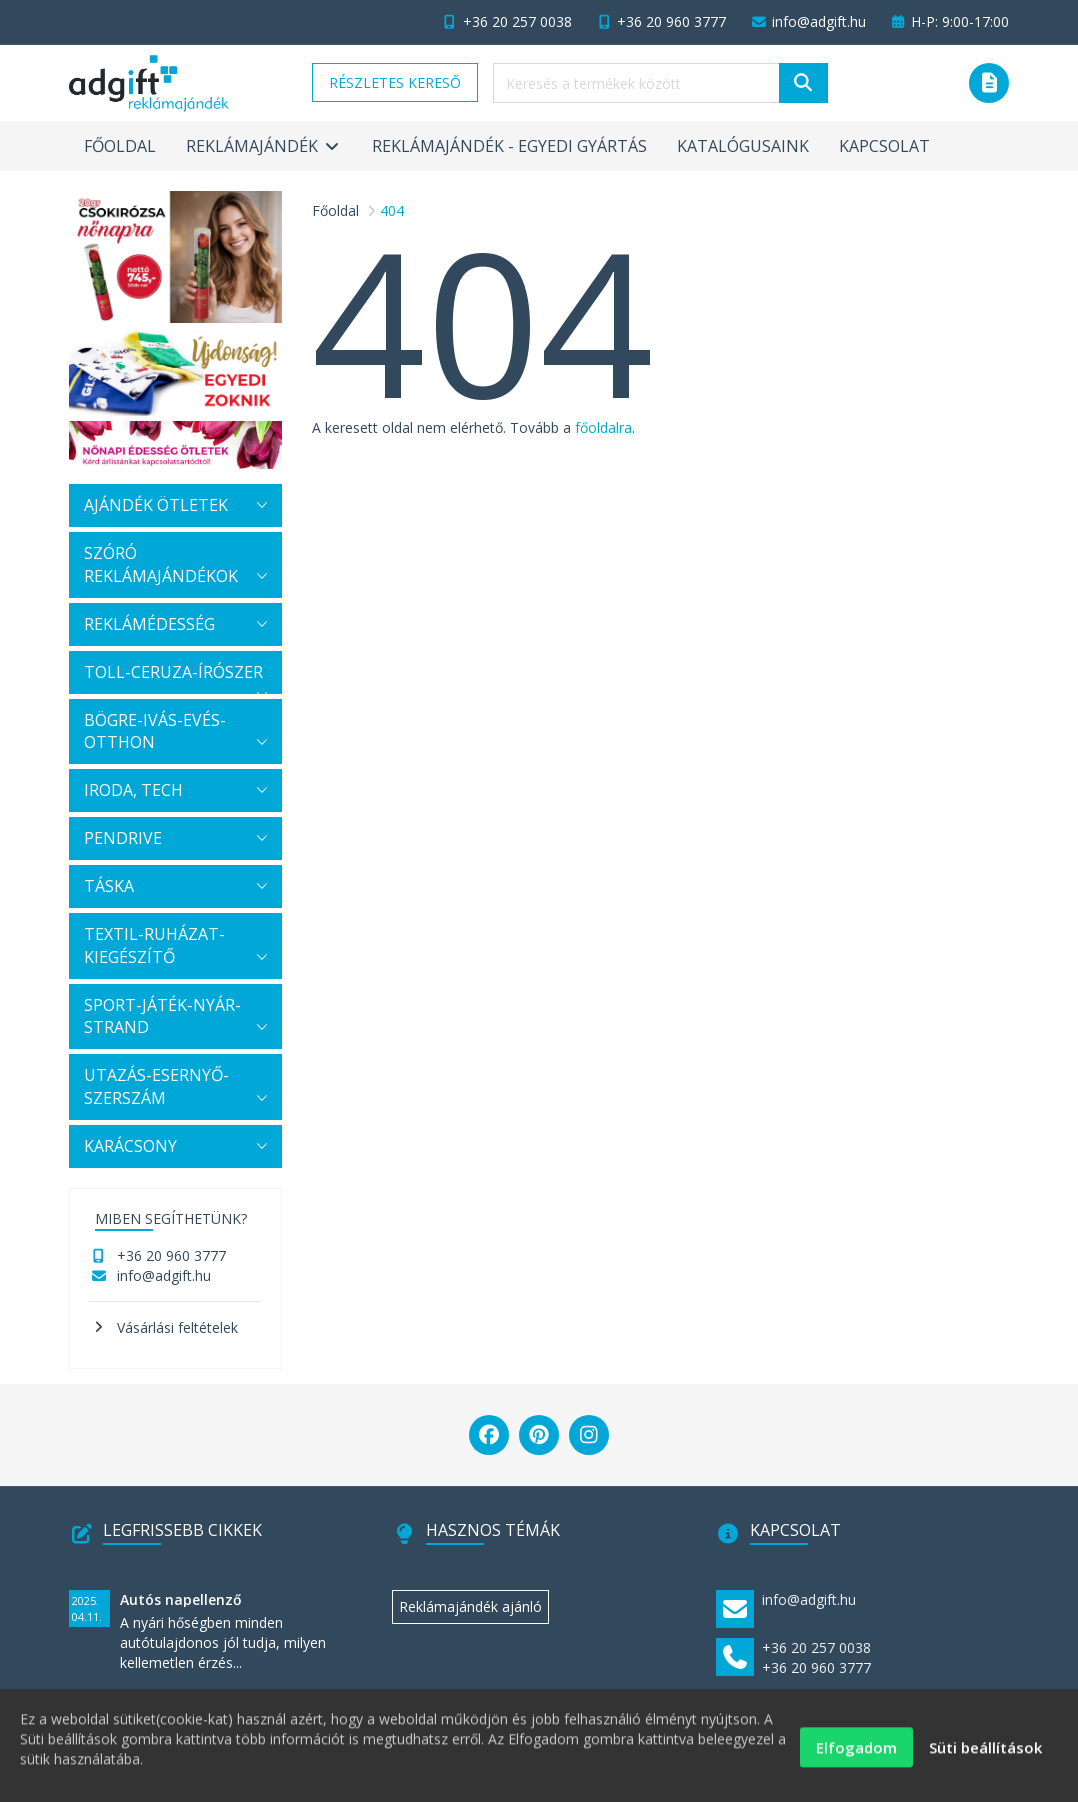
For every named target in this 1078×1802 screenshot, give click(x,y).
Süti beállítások (985, 1757)
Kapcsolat (884, 146)
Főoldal (120, 146)
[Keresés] (803, 83)
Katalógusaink (743, 146)
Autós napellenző (181, 1599)
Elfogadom (856, 1757)
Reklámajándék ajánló (470, 1606)
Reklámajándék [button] (264, 146)
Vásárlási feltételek (177, 1327)
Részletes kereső (395, 82)
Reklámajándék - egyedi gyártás (509, 146)
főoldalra (603, 427)
